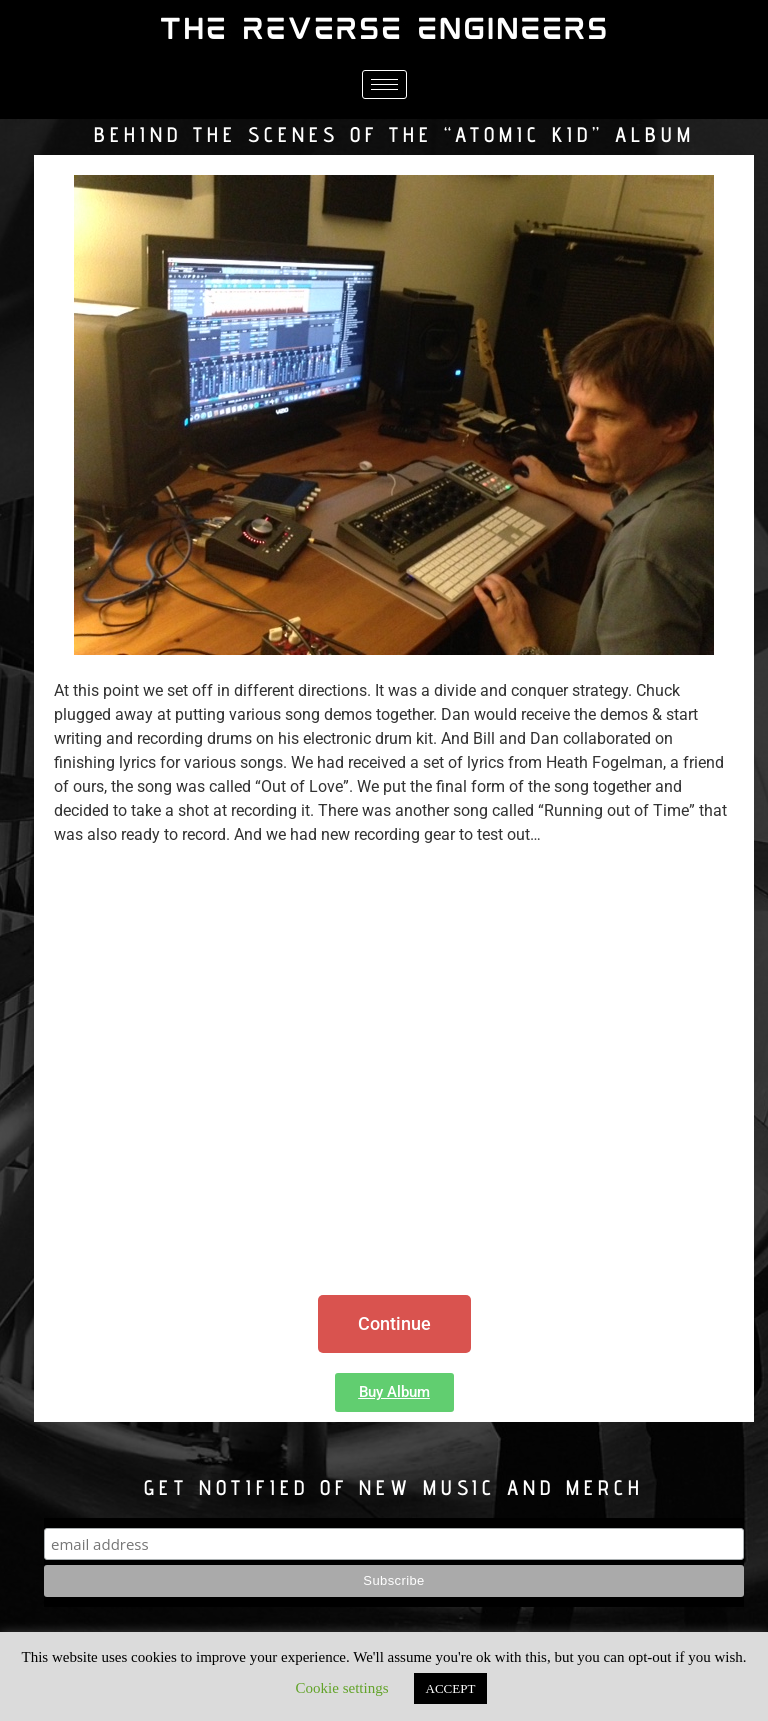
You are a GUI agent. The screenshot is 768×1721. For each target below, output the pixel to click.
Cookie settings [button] (342, 1688)
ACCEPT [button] (451, 1688)
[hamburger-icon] (384, 84)
